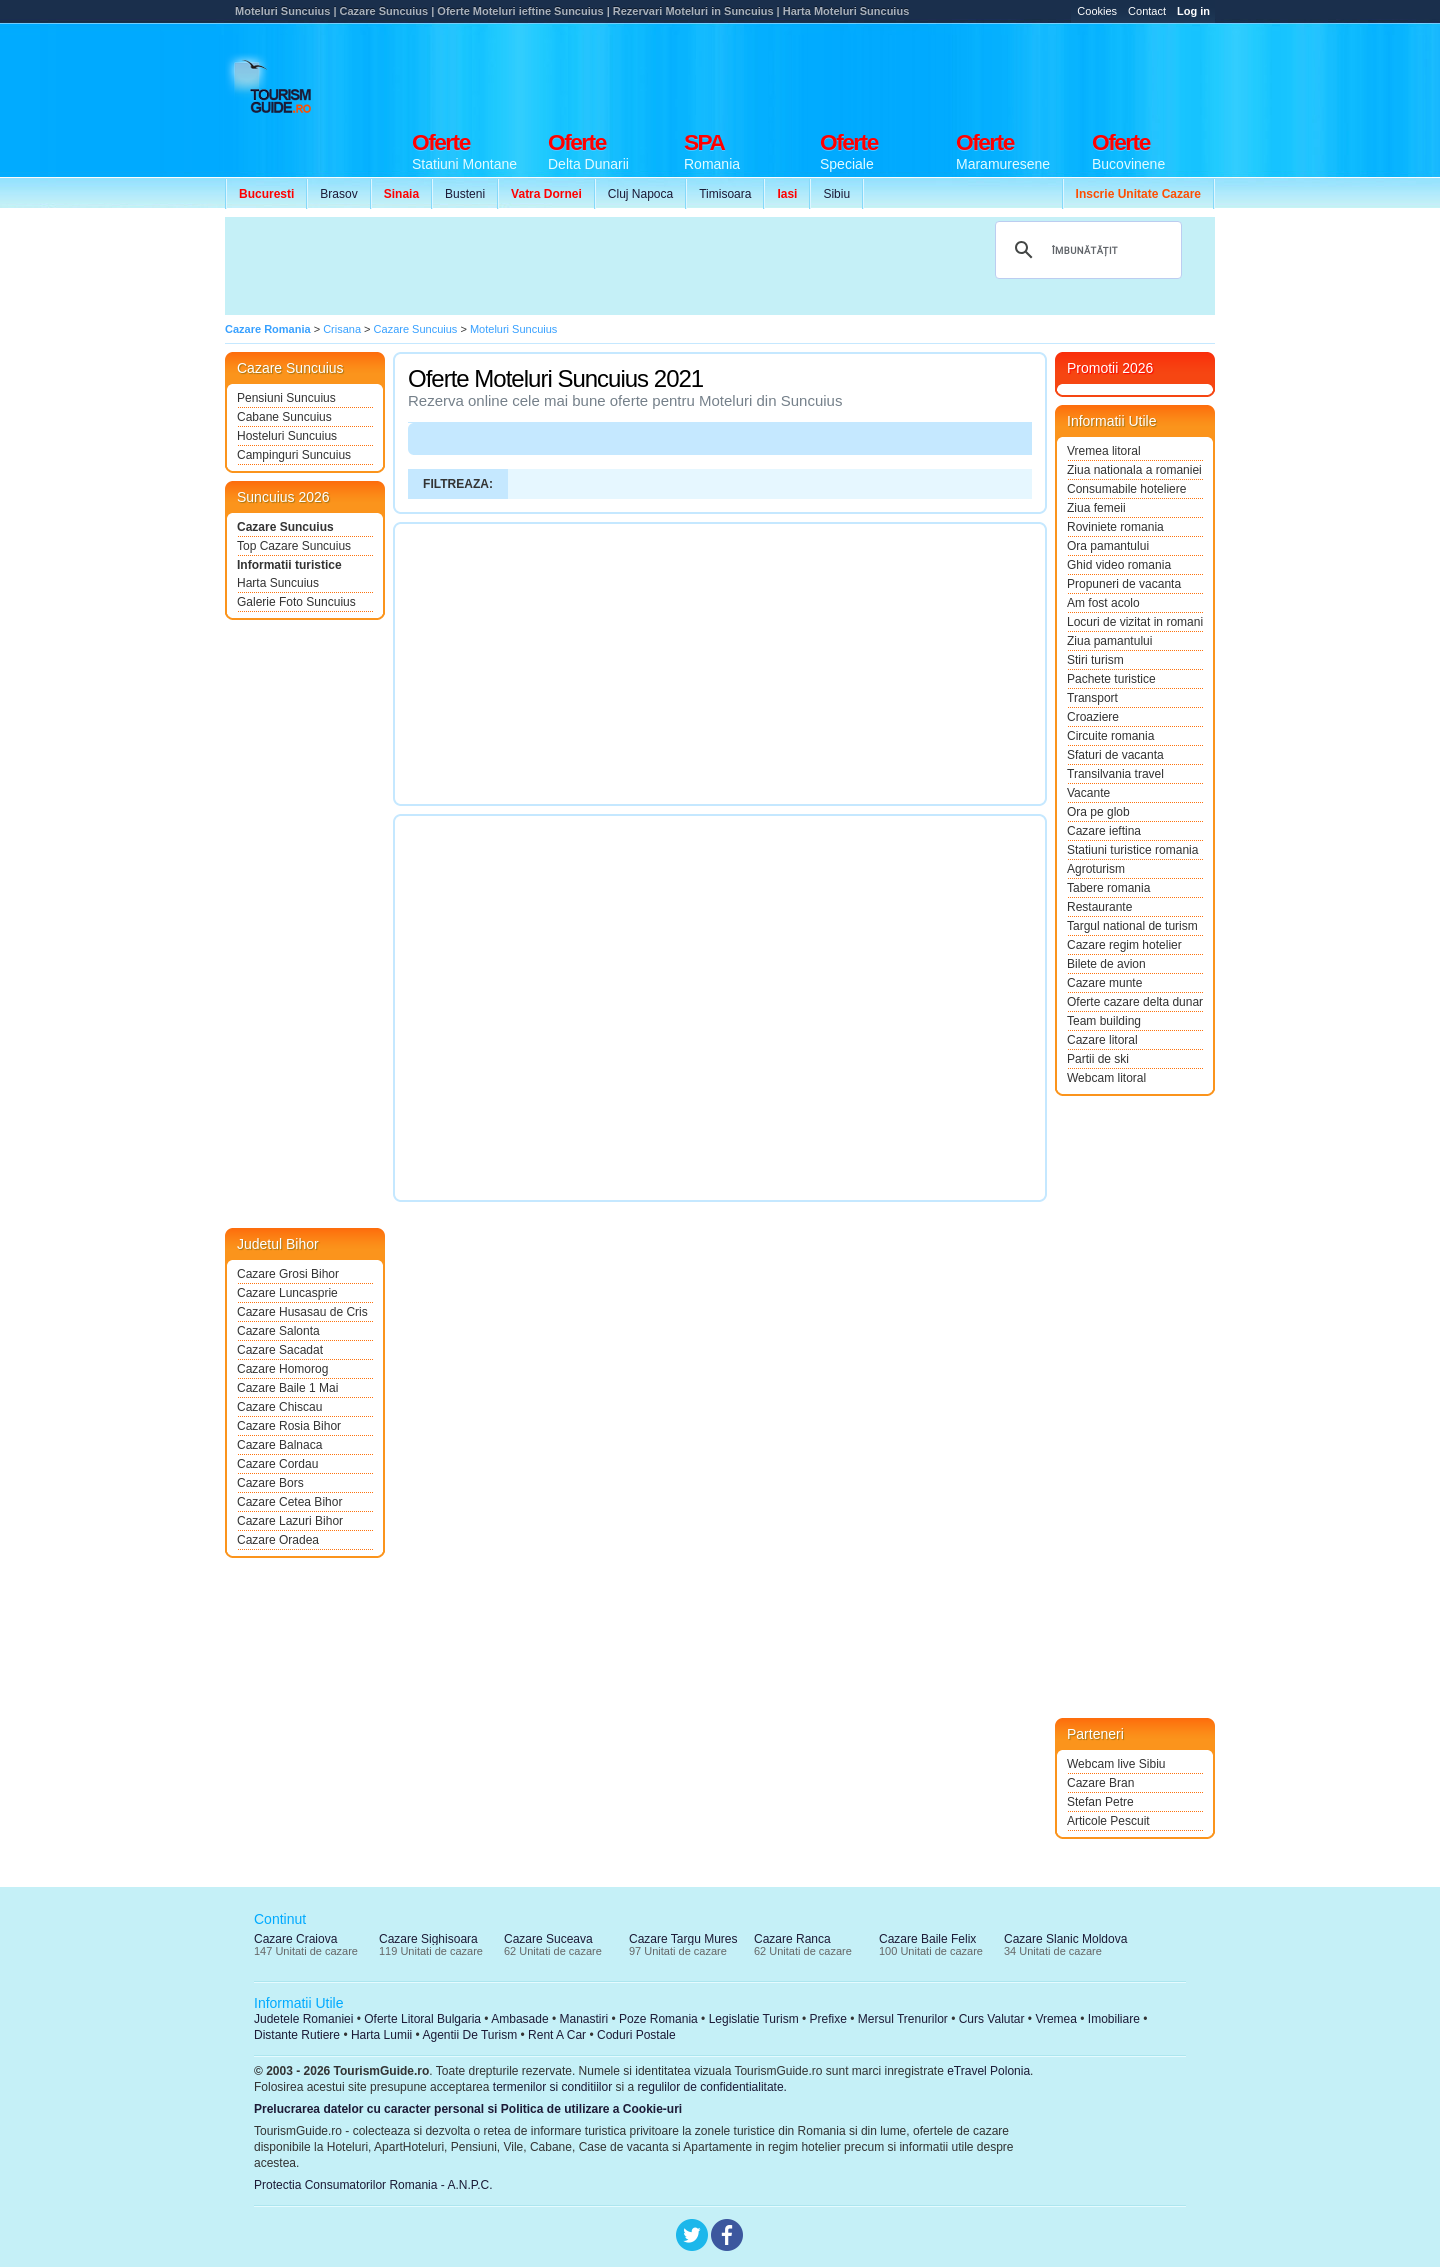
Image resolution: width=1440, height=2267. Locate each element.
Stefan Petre (1100, 1802)
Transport (1092, 698)
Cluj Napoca (640, 194)
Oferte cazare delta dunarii (1135, 1002)
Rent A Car (557, 2035)
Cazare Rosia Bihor (289, 1426)
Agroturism (1096, 869)
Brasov (338, 194)
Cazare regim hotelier (1124, 945)
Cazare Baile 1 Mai (287, 1388)
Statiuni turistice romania (1132, 850)
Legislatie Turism (754, 2019)
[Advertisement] (851, 72)
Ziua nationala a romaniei (1134, 470)
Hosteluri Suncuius (287, 436)
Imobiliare (1114, 2019)
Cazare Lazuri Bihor (290, 1521)
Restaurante (1099, 907)
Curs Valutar (992, 2019)
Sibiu (836, 194)
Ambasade (519, 2019)
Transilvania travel (1115, 774)
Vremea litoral (1104, 451)
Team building (1104, 1021)
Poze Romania (658, 2019)
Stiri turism (1095, 660)
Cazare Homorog (282, 1369)
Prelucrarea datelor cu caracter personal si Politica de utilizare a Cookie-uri (468, 2109)
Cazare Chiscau (279, 1407)
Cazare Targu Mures (683, 1939)
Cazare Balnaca (279, 1445)
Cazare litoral (1102, 1040)
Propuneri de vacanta (1124, 584)
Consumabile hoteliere (1126, 489)
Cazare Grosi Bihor (288, 1274)
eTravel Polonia (988, 2071)
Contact (1147, 11)
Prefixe (828, 2019)
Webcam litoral (1106, 1078)
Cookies (1097, 11)
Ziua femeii (1096, 508)
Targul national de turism (1132, 926)
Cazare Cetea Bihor (289, 1502)
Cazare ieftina (1104, 831)
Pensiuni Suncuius (286, 398)
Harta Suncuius (278, 583)
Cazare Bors (270, 1483)
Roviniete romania (1115, 527)
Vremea (1056, 2019)
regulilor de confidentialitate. (712, 2087)
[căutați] (1085, 250)
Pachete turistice (1111, 679)
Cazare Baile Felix (927, 1939)
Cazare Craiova (295, 1939)
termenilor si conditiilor (552, 2087)
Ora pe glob (1098, 812)
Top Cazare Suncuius (294, 546)
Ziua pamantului (1109, 641)
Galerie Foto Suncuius (296, 602)
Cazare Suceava (548, 1939)
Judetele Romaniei (303, 2019)
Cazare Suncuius (285, 527)
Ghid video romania (1119, 565)
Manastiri (583, 2019)
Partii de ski (1098, 1059)
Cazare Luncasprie (287, 1293)
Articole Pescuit (1108, 1821)
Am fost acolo (1103, 603)
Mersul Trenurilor (903, 2019)
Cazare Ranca (792, 1939)
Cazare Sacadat (280, 1350)
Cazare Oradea (278, 1540)
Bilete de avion (1106, 964)
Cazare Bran (1100, 1783)
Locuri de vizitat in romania (1135, 622)
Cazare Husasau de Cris (302, 1312)
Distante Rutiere (297, 2035)
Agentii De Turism (470, 2035)
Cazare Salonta (278, 1331)
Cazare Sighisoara (428, 1939)
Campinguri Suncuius (294, 455)
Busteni (465, 194)
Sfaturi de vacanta (1115, 755)
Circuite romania (1110, 736)
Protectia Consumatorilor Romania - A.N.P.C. (373, 2185)
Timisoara (725, 194)
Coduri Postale (636, 2035)
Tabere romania (1108, 888)
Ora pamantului (1108, 546)
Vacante (1088, 793)
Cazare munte (1104, 983)
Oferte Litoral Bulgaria (422, 2019)
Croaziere (1093, 717)
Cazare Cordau (277, 1464)
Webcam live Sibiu (1116, 1764)
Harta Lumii (381, 2035)
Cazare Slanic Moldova (1065, 1939)
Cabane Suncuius (284, 417)
